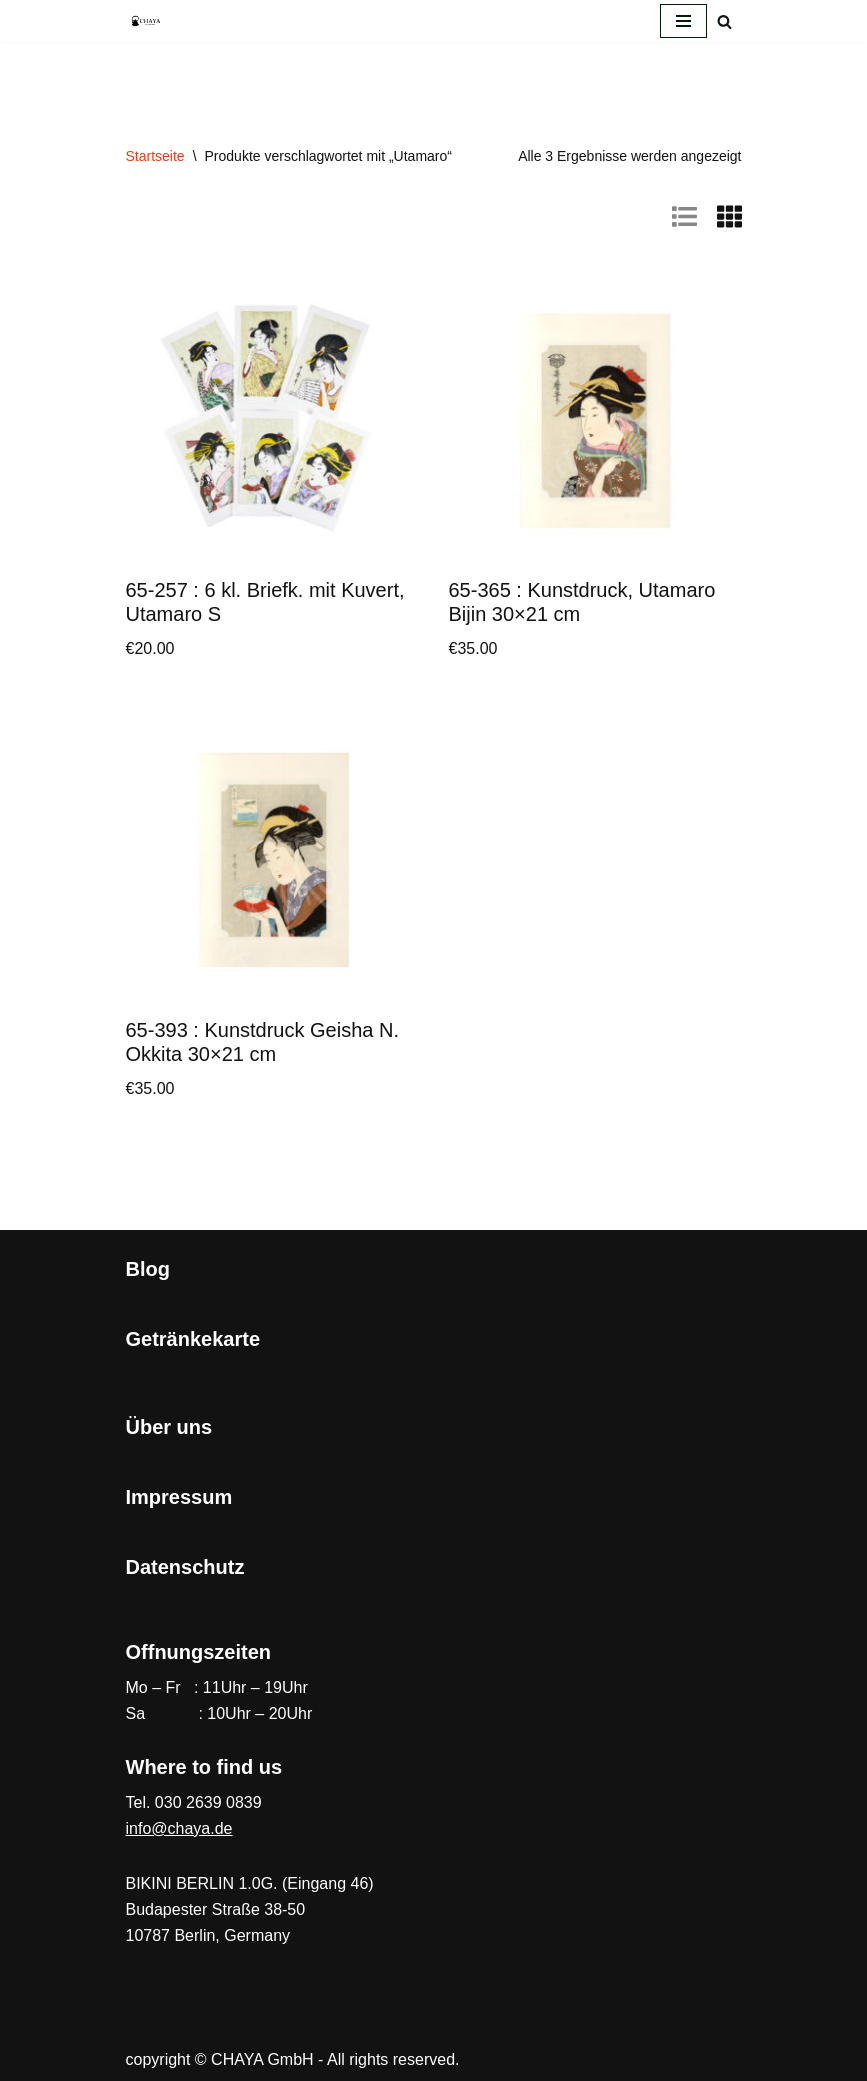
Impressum (179, 1497)
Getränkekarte (193, 1339)
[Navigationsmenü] (683, 21)
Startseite (155, 156)
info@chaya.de (179, 1828)
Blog (148, 1269)
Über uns (169, 1427)
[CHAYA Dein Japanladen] (146, 20)
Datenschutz (185, 1567)
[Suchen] (724, 21)
